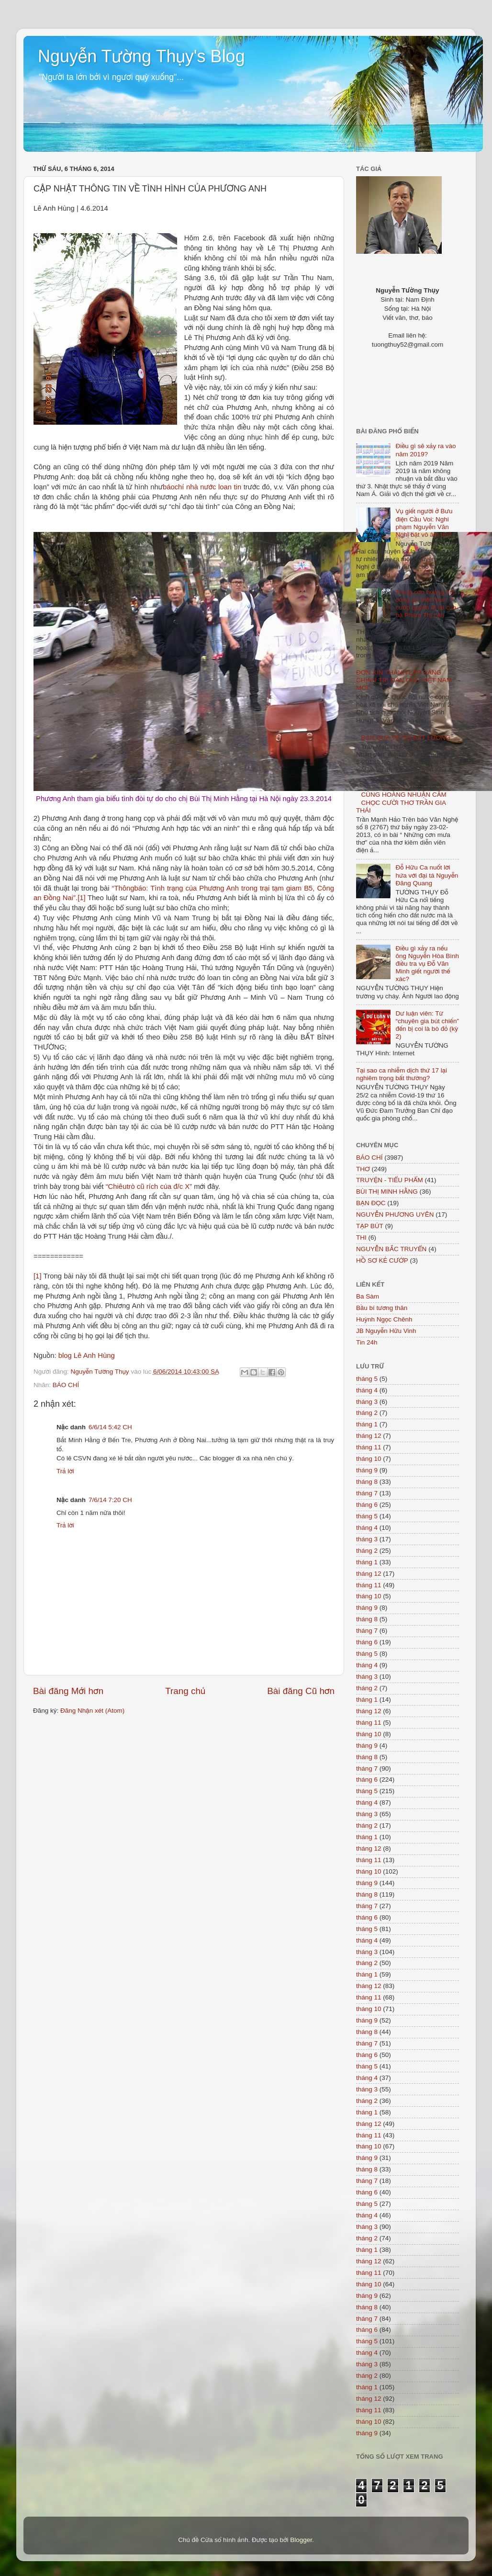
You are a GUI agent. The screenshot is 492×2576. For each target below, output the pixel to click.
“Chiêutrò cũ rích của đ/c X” (149, 1186)
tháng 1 (367, 1424)
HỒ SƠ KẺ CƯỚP (382, 1260)
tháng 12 (368, 1435)
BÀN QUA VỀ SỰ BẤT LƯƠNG (405, 737)
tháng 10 (368, 1458)
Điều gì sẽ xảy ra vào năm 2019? (425, 449)
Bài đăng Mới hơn (68, 1691)
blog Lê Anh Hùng (86, 1355)
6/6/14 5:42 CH (110, 1427)
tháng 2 (367, 1412)
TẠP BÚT (369, 1226)
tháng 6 (367, 1504)
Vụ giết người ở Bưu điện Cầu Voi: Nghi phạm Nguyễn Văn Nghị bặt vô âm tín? (423, 523)
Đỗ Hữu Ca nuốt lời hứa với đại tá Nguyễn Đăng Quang (426, 875)
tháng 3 (367, 1401)
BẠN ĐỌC (371, 1203)
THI (361, 1237)
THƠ (363, 1169)
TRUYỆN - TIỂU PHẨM (389, 1180)
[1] (82, 898)
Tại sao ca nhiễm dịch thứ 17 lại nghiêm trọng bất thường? (401, 1074)
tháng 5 (367, 1378)
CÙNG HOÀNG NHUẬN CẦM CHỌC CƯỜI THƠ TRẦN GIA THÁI (401, 802)
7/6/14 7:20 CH (110, 1499)
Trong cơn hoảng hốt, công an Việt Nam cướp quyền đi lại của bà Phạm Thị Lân (425, 603)
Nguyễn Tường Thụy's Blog (141, 56)
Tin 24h (367, 1342)
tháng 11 (368, 1447)
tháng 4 (367, 1390)
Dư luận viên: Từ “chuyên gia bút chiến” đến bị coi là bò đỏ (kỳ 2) (427, 1025)
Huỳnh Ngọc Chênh (384, 1319)
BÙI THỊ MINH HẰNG (387, 1191)
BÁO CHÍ (66, 1385)
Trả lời (65, 1471)
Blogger (301, 2539)
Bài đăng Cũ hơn (301, 1691)
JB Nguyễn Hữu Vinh (386, 1330)
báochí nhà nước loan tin (202, 487)
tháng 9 (367, 1470)
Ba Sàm (367, 1296)
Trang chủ (185, 1691)
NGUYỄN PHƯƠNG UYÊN (395, 1214)
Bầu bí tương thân (381, 1307)
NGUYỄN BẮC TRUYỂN (391, 1249)
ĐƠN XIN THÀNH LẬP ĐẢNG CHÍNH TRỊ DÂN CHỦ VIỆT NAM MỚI (404, 680)
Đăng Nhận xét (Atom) (92, 1710)
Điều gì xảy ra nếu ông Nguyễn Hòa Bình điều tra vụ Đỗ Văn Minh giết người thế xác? (427, 964)
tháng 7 (367, 1493)
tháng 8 (367, 1481)
